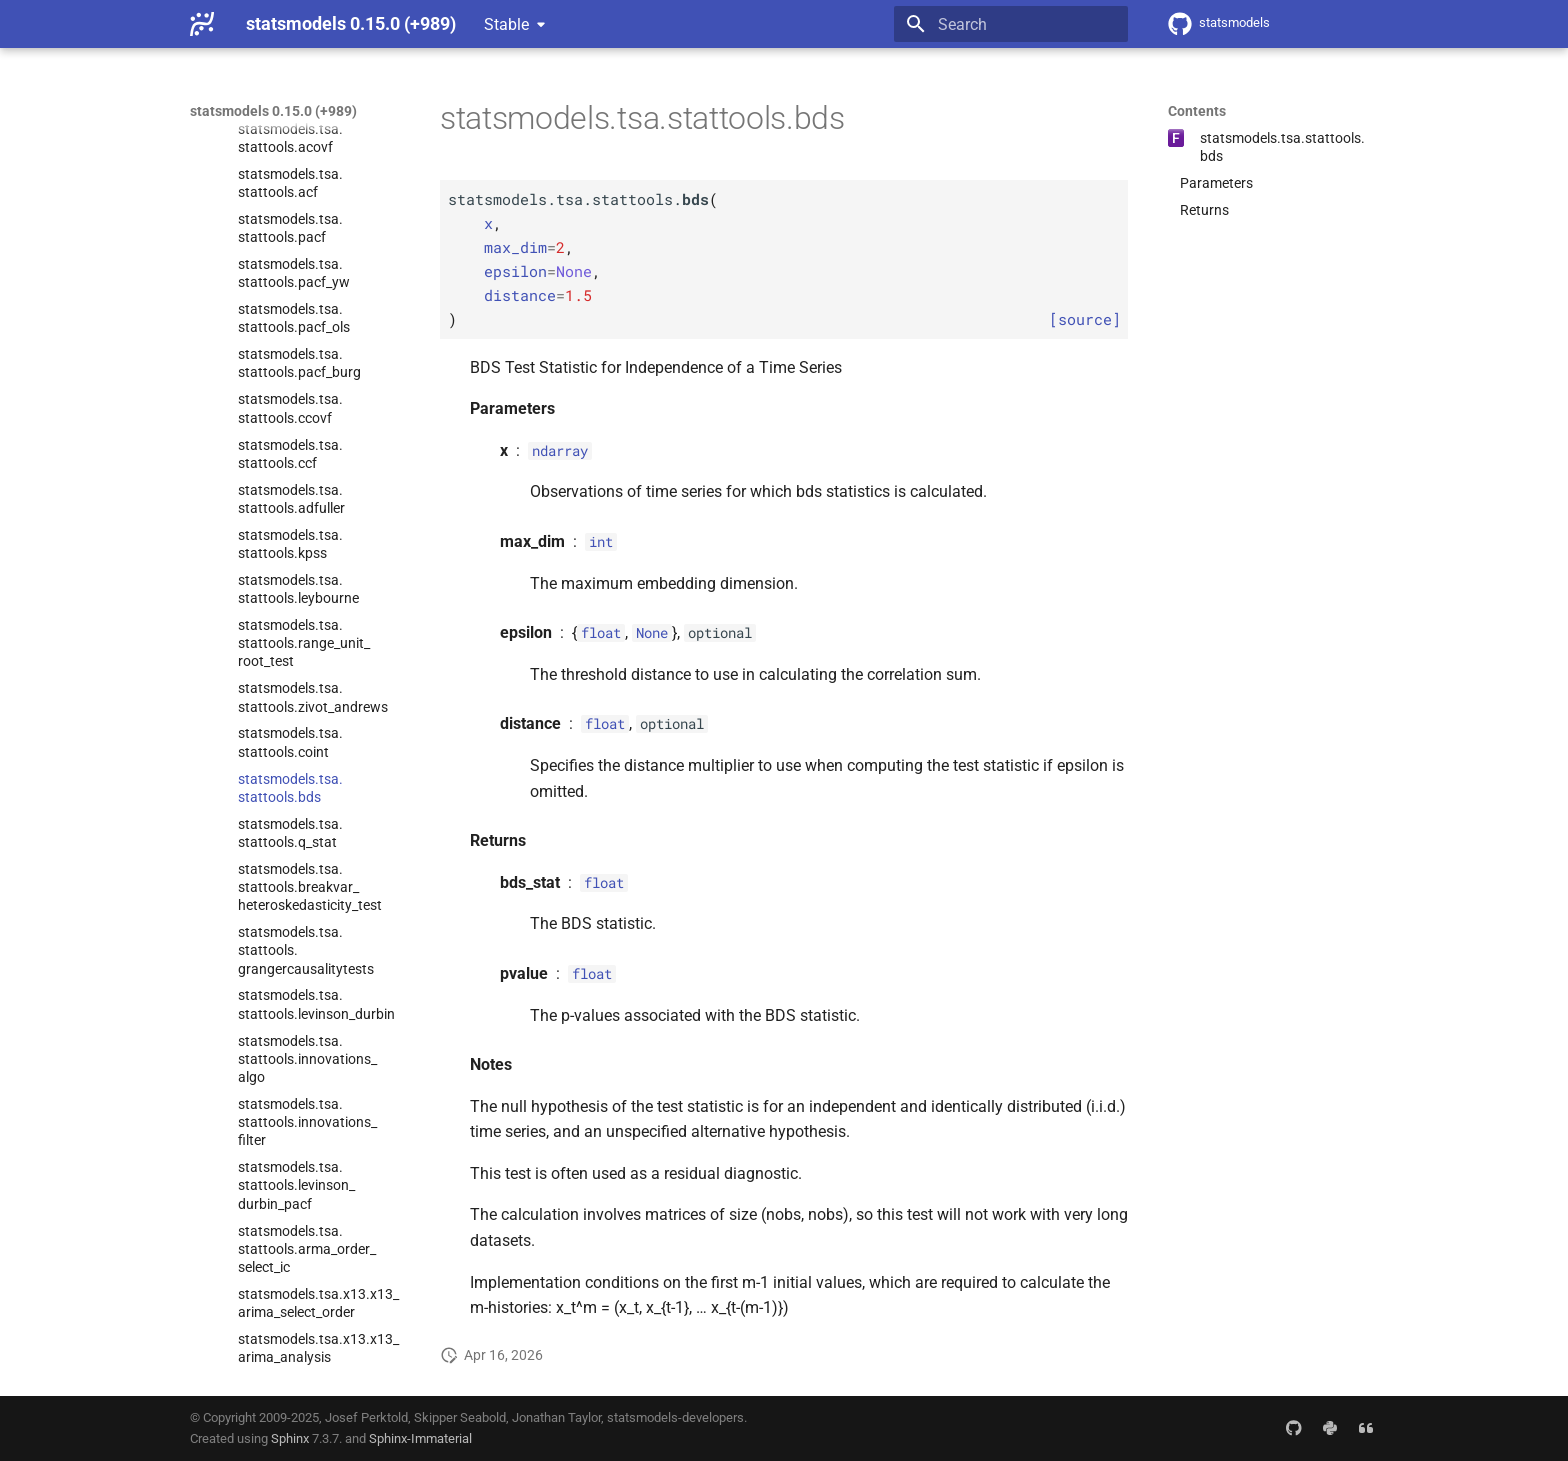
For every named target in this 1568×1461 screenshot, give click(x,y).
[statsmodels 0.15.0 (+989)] (202, 24)
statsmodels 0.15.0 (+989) (273, 111)
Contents (1197, 111)
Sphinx (290, 1438)
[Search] (1011, 24)
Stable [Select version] (506, 24)
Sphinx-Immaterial (420, 1438)
